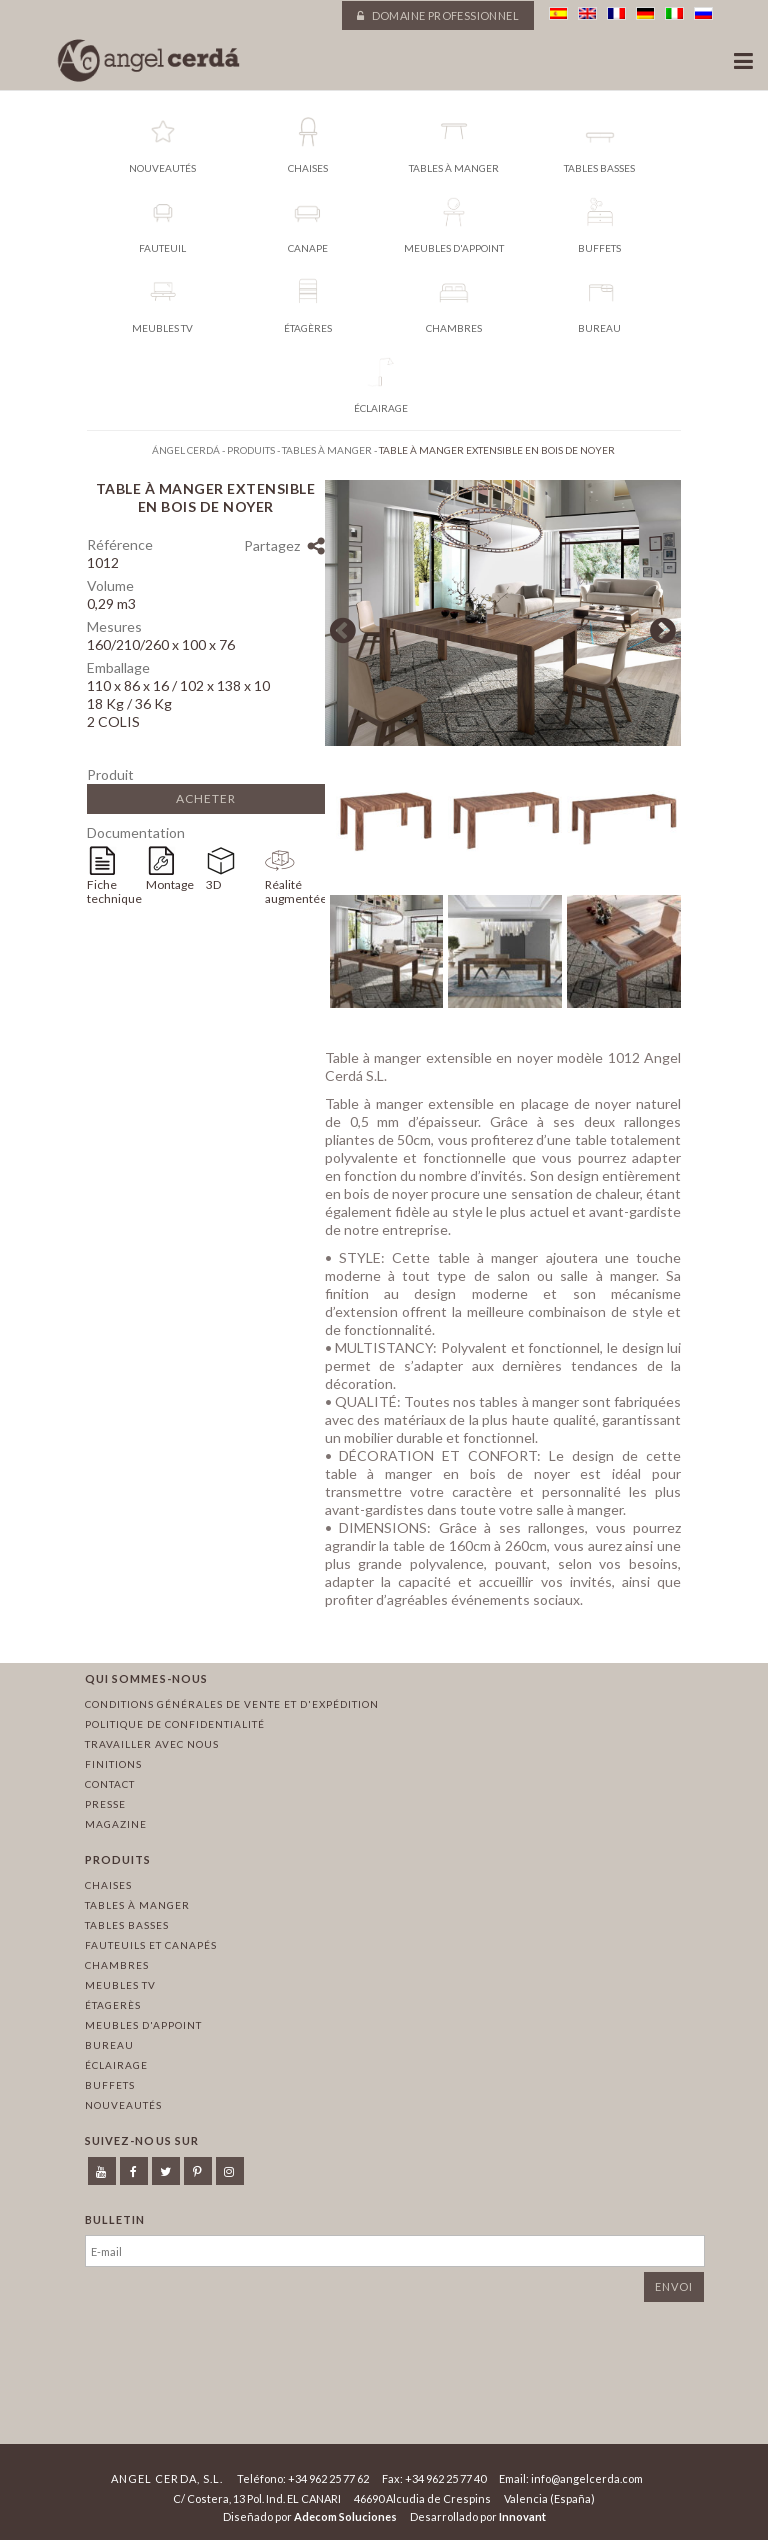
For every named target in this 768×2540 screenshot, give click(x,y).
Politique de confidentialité (175, 1724)
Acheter (206, 798)
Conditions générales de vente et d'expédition (232, 1704)
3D (213, 884)
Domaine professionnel (438, 15)
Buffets (110, 2085)
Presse (105, 1804)
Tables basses (127, 1925)
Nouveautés (123, 2105)
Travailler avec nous (152, 1744)
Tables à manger (137, 1905)
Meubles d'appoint (143, 2025)
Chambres (117, 1965)
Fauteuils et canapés (151, 1945)
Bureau (109, 2045)
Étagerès (113, 2005)
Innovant (522, 2516)
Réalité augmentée (294, 891)
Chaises (108, 1885)
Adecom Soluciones (345, 2516)
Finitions (113, 1764)
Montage (170, 884)
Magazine (116, 1824)
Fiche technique (114, 891)
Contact (110, 1784)
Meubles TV (120, 1985)
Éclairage (116, 2065)
